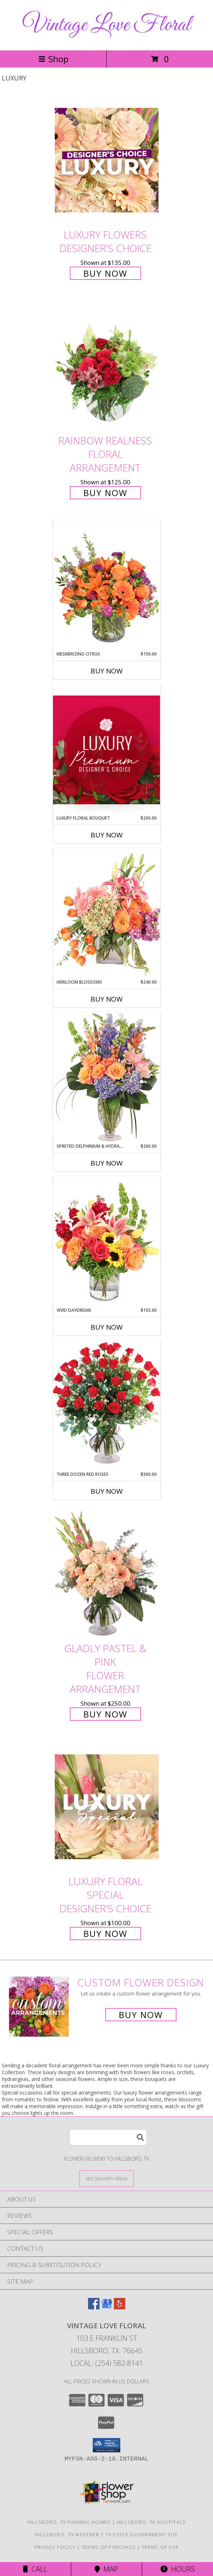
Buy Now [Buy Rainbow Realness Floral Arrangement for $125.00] (105, 493)
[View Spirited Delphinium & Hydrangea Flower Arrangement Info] (106, 1077)
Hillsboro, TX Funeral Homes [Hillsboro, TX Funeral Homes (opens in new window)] (69, 2522)
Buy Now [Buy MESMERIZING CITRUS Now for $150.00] (107, 671)
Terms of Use (160, 2547)
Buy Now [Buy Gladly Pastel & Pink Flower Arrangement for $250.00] (105, 1714)
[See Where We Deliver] (106, 2178)
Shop (53, 59)
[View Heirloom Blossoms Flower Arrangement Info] (106, 913)
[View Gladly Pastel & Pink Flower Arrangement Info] (107, 1573)
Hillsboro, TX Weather (67, 2534)
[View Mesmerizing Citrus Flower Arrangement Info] (106, 585)
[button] (106, 2445)
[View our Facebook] (94, 2307)
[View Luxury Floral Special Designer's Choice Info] (107, 1806)
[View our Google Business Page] (106, 2307)
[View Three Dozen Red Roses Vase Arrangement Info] (106, 1405)
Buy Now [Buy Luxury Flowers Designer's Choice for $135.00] (105, 273)
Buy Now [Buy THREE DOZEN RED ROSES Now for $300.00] (107, 1491)
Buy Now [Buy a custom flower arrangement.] (141, 2015)
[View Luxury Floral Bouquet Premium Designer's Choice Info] (106, 749)
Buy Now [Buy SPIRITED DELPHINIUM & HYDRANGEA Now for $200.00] (107, 1163)
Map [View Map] (106, 2569)
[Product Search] (108, 2137)
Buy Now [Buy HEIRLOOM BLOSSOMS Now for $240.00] (107, 999)
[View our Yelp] (119, 2307)
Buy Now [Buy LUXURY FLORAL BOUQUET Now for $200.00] (107, 835)
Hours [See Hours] (177, 2569)
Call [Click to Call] (35, 2569)
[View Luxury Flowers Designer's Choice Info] (107, 160)
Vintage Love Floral (107, 25)
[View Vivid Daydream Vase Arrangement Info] (106, 1242)
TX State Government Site (142, 2534)
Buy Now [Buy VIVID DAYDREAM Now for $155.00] (107, 1327)
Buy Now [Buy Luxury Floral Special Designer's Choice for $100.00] (105, 1933)
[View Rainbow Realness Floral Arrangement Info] (107, 366)
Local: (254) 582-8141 (107, 2363)
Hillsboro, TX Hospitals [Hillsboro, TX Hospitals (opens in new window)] (151, 2522)
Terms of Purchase (109, 2547)
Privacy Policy (55, 2547)
